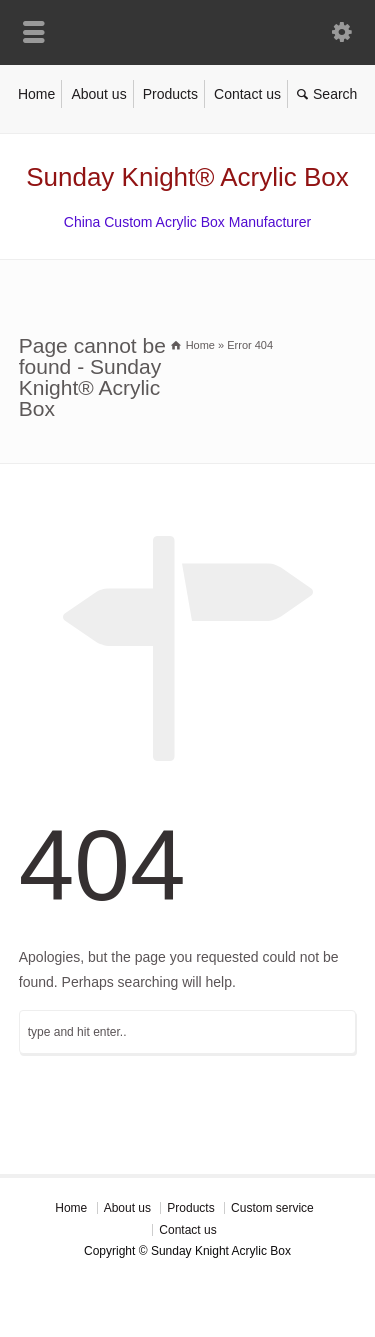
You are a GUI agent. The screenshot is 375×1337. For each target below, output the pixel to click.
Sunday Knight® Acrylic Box (187, 177)
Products (170, 94)
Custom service (272, 1208)
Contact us (247, 94)
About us (98, 94)
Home (36, 94)
